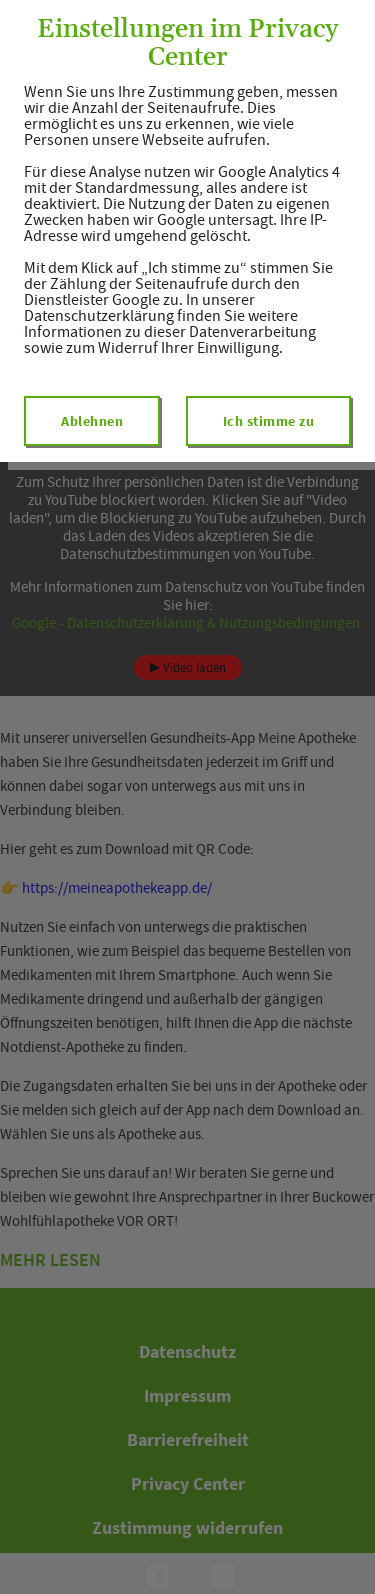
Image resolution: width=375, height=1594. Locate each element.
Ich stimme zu (269, 421)
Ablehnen (92, 421)
